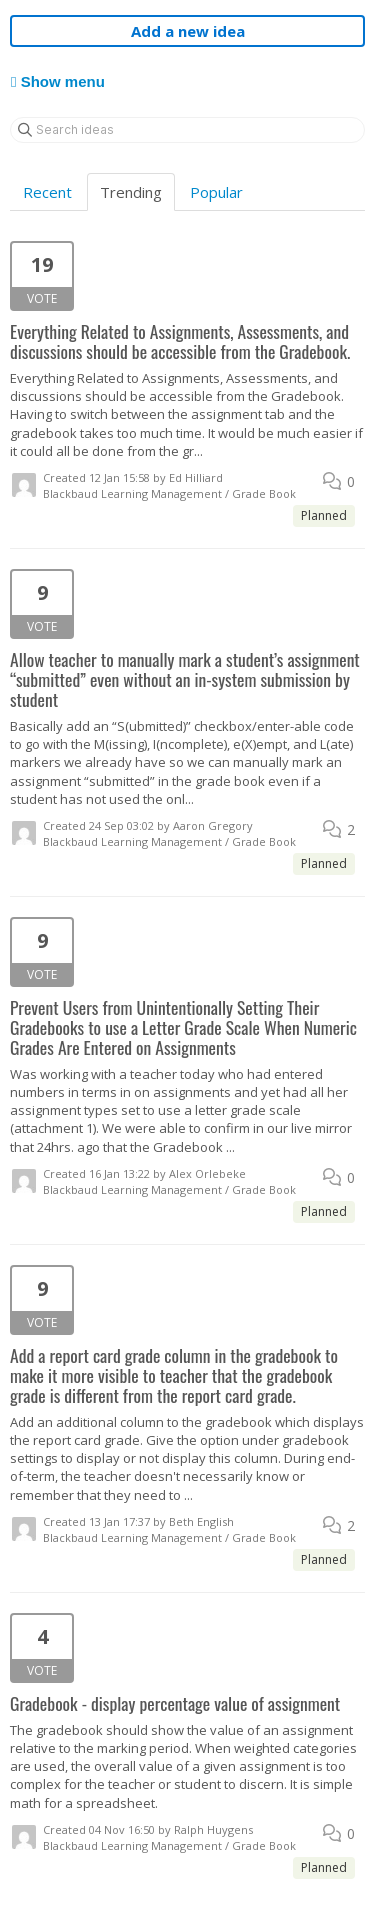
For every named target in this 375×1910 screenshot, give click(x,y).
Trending (131, 192)
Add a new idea (188, 31)
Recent (47, 192)
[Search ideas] (187, 130)
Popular (216, 192)
